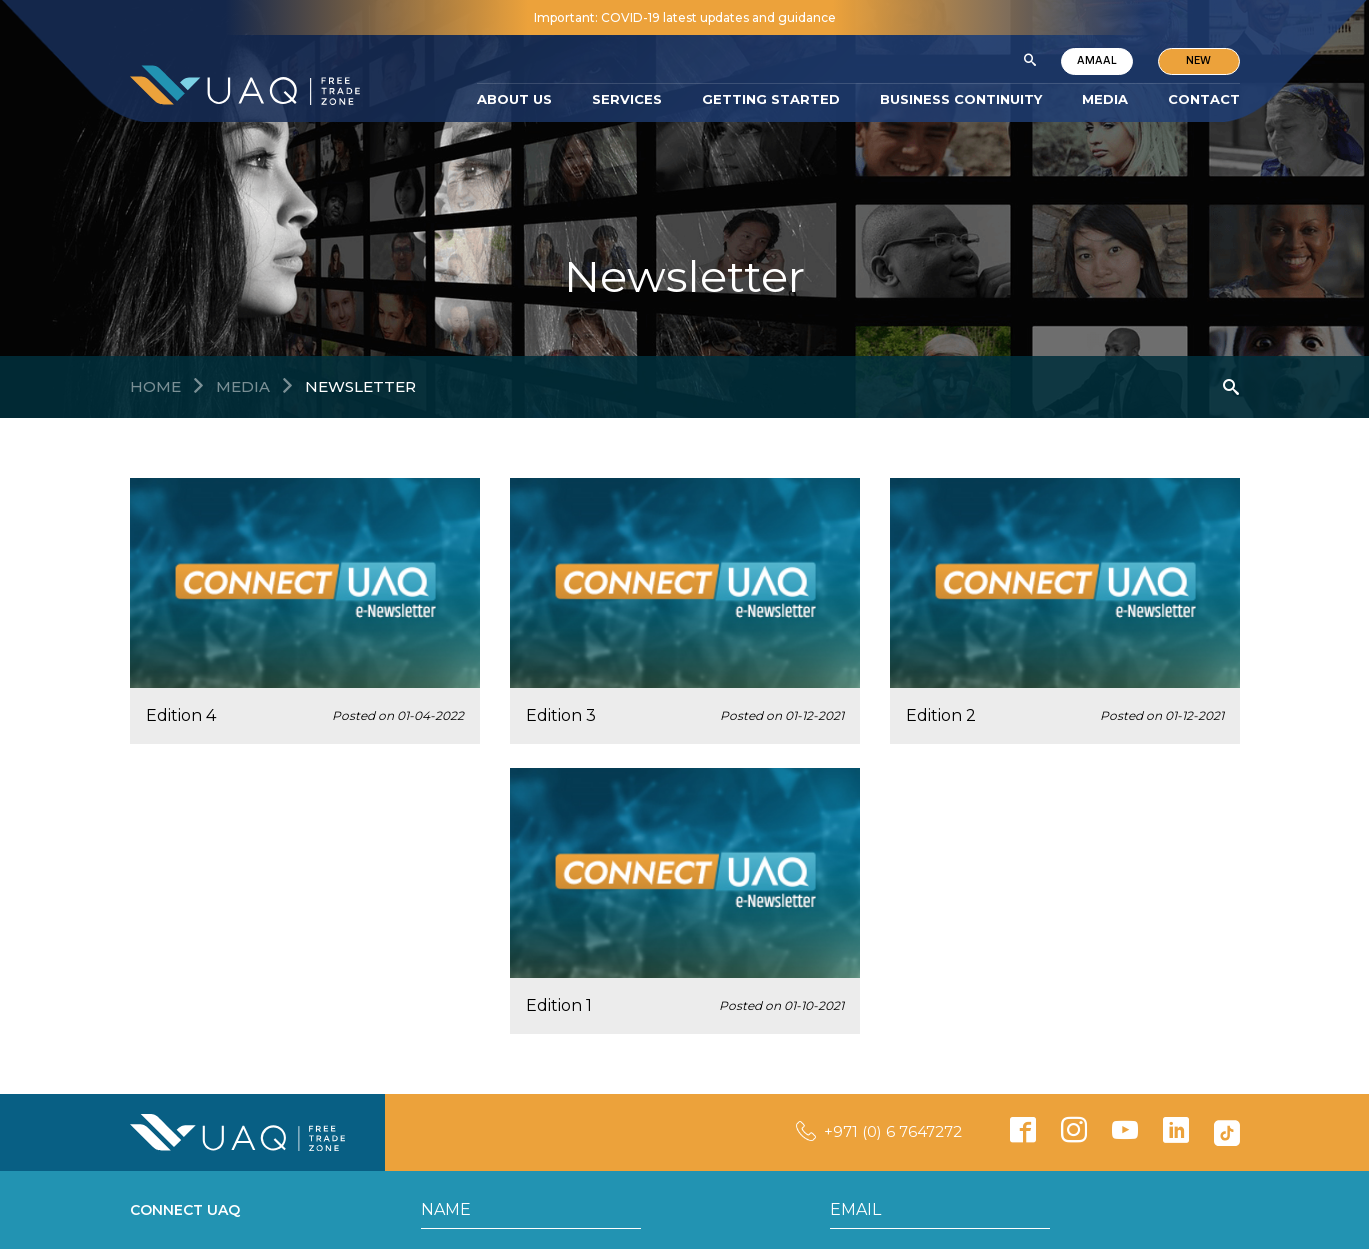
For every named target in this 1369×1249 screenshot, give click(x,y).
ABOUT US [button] (514, 99)
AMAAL (1096, 60)
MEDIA (243, 386)
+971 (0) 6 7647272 (893, 1131)
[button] (1029, 61)
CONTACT (1204, 99)
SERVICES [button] (627, 99)
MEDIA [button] (1105, 99)
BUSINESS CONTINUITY (961, 99)
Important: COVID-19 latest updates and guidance (685, 17)
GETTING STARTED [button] (771, 99)
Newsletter (360, 386)
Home (155, 386)
